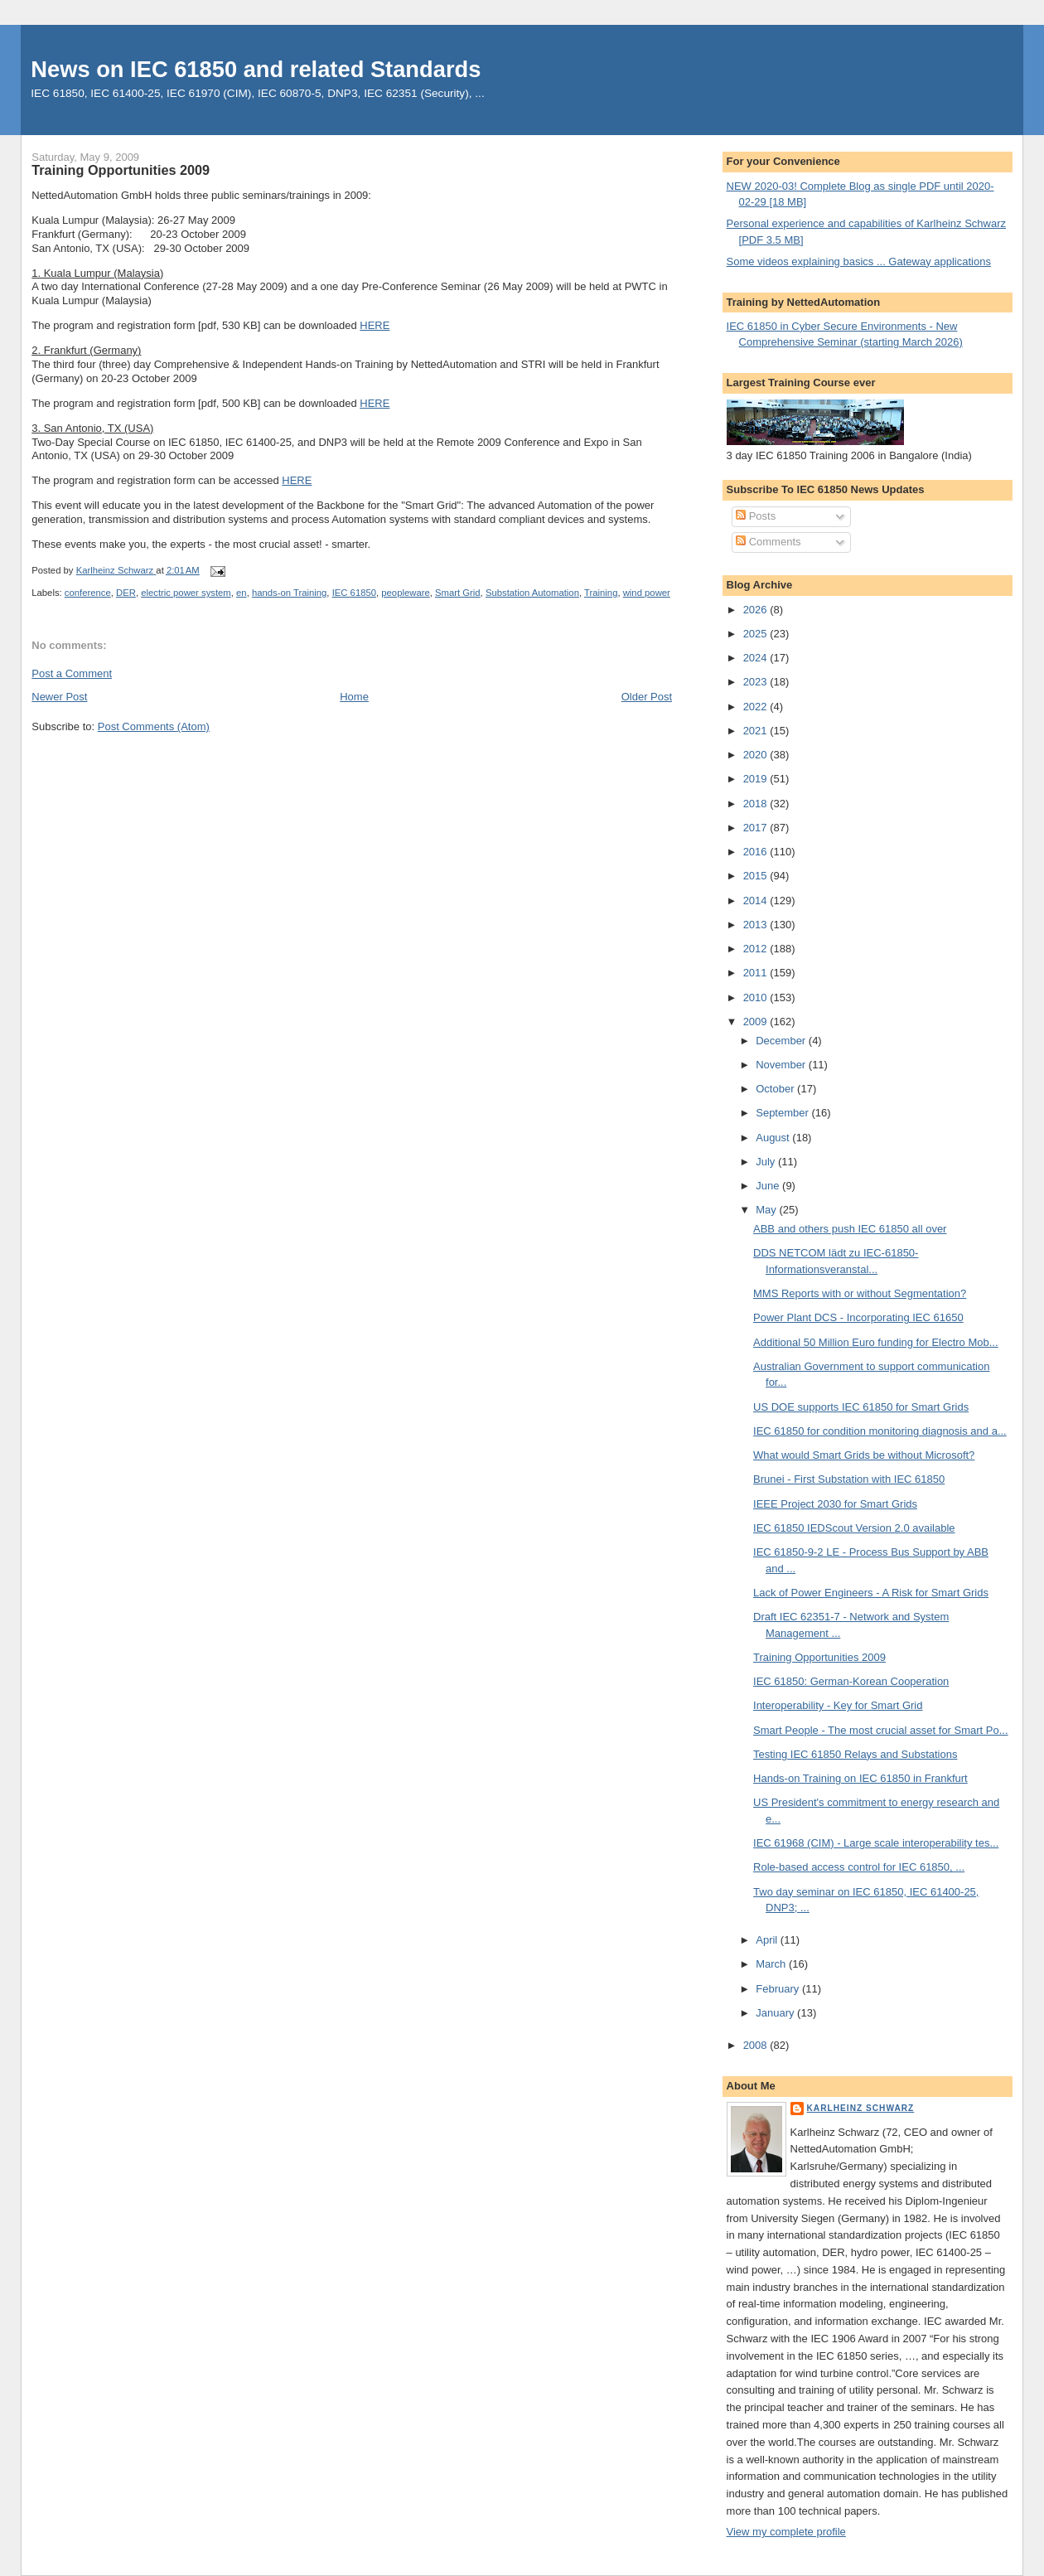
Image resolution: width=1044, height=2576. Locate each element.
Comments (768, 541)
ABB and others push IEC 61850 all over (849, 1229)
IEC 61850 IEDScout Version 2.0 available (854, 1528)
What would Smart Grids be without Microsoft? (863, 1455)
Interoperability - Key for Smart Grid (837, 1705)
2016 (757, 851)
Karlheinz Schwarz (861, 2108)
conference (88, 593)
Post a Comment (71, 673)
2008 (757, 2045)
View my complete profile (786, 2531)
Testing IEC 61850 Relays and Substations (855, 1754)
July (767, 1161)
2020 (757, 754)
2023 (757, 681)
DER (126, 593)
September (783, 1112)
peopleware (405, 593)
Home (354, 696)
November (782, 1064)
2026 (757, 609)
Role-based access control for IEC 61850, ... (858, 1867)
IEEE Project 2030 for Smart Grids (835, 1504)
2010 (757, 997)
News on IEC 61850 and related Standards (256, 69)
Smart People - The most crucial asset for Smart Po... (880, 1730)
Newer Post (59, 696)
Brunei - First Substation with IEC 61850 (849, 1479)
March (772, 1964)
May (767, 1209)
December (782, 1040)
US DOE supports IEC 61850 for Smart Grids (861, 1407)
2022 (757, 706)
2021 (757, 730)
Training (600, 593)
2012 (757, 948)
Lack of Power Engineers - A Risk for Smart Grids (870, 1592)
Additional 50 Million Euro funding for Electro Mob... (875, 1342)
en (241, 593)
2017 (757, 827)
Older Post (646, 696)
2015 (757, 875)
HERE (374, 325)
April (768, 1940)
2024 (757, 657)
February (779, 1989)
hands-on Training (289, 593)
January (776, 2013)
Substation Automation (532, 593)
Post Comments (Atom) (154, 726)
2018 (757, 803)
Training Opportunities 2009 (819, 1657)
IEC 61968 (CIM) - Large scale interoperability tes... (875, 1843)
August (774, 1137)
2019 (757, 778)
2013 (757, 924)
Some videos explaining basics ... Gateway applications (859, 261)
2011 (757, 972)
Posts (756, 516)
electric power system (186, 593)
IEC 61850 (354, 593)
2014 (757, 900)
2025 (757, 633)
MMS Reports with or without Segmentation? (859, 1293)
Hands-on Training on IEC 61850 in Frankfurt (860, 1778)
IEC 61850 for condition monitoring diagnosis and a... (880, 1431)
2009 (757, 1021)
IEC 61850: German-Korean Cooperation (851, 1681)
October (776, 1088)
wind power (646, 593)
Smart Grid (458, 593)
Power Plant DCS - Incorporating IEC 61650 (858, 1317)
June (769, 1185)
